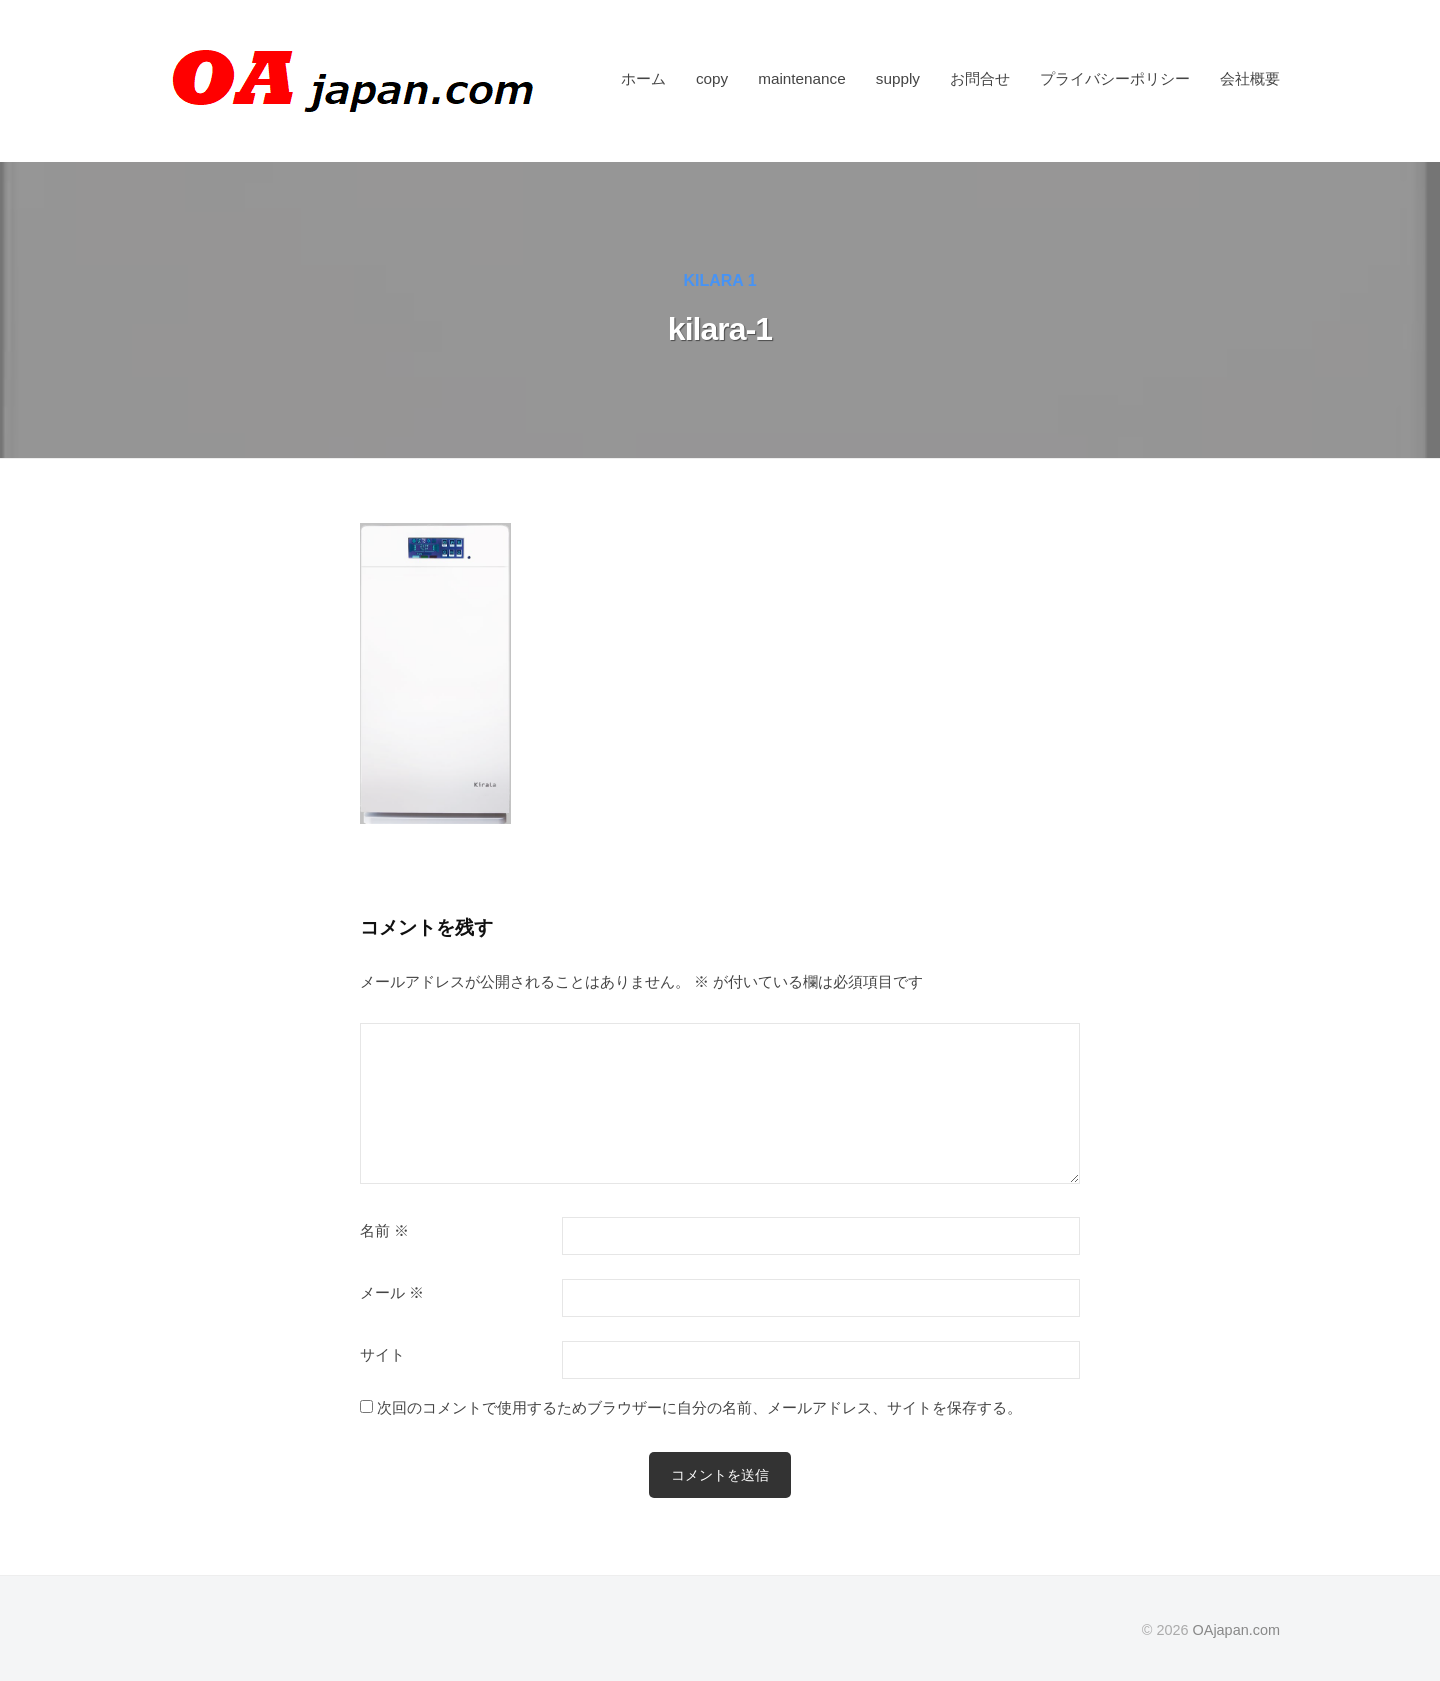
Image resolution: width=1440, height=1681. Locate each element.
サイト (382, 1355)
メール (392, 1293)
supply (898, 78)
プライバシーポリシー (1115, 78)
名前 (384, 1231)
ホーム (643, 78)
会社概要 (1250, 78)
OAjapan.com (1236, 1630)
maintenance (802, 78)
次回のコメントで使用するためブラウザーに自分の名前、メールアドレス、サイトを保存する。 (699, 1407)
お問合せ (980, 78)
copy (712, 78)
